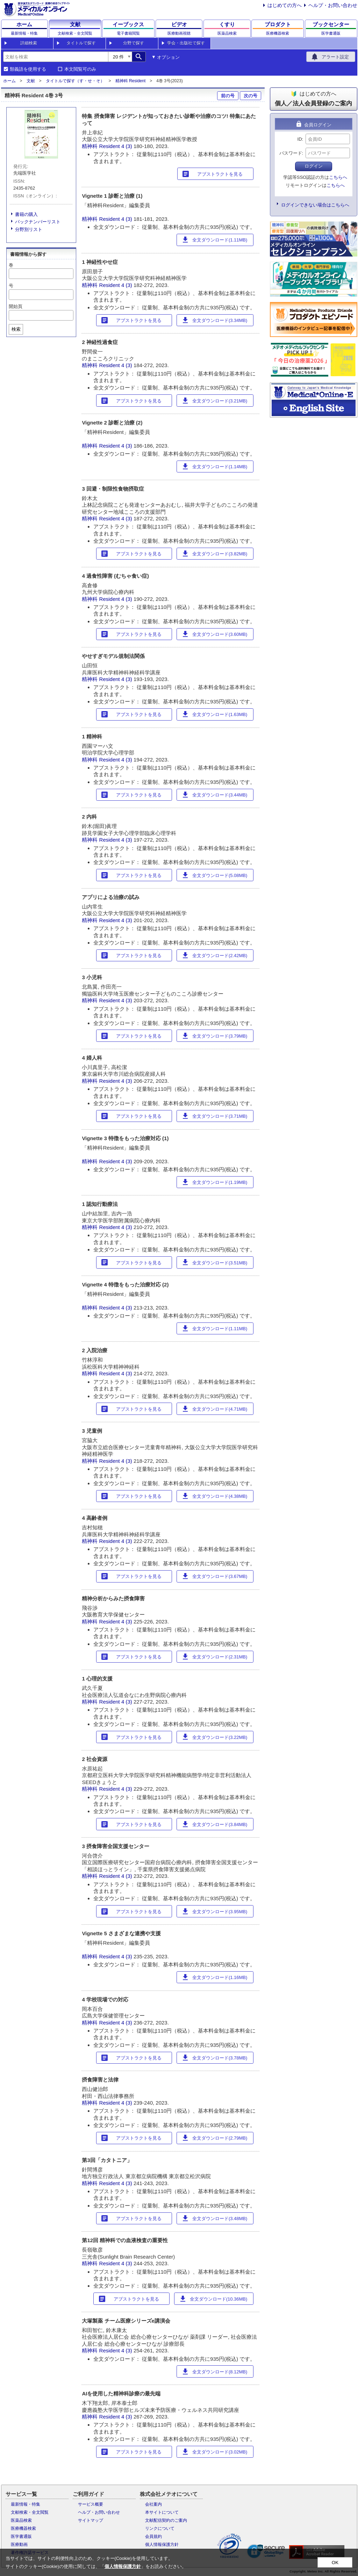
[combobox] (55, 56)
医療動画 (19, 2544)
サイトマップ (90, 2520)
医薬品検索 (21, 2520)
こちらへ (338, 177)
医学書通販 (21, 2536)
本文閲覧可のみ (80, 69)
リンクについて (159, 2528)
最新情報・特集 (25, 2504)
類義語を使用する (28, 69)
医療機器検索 (23, 2528)
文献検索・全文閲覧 (30, 2512)
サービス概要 (90, 2504)
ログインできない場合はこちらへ (315, 205)
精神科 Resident (130, 80)
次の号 (250, 95)
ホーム (9, 80)
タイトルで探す (81, 43)
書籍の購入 (26, 214)
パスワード (290, 153)
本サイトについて (162, 2512)
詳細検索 (28, 43)
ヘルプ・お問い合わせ (332, 5)
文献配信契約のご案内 (166, 2520)
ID (300, 139)
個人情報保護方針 (162, 2544)
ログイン (314, 166)
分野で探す (133, 43)
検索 (16, 329)
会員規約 (153, 2536)
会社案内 (153, 2504)
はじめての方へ (284, 5)
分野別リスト (28, 229)
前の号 (228, 95)
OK (335, 2562)
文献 (31, 80)
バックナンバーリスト (37, 221)
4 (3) (127, 146)
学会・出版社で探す (186, 43)
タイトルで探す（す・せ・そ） (75, 80)
